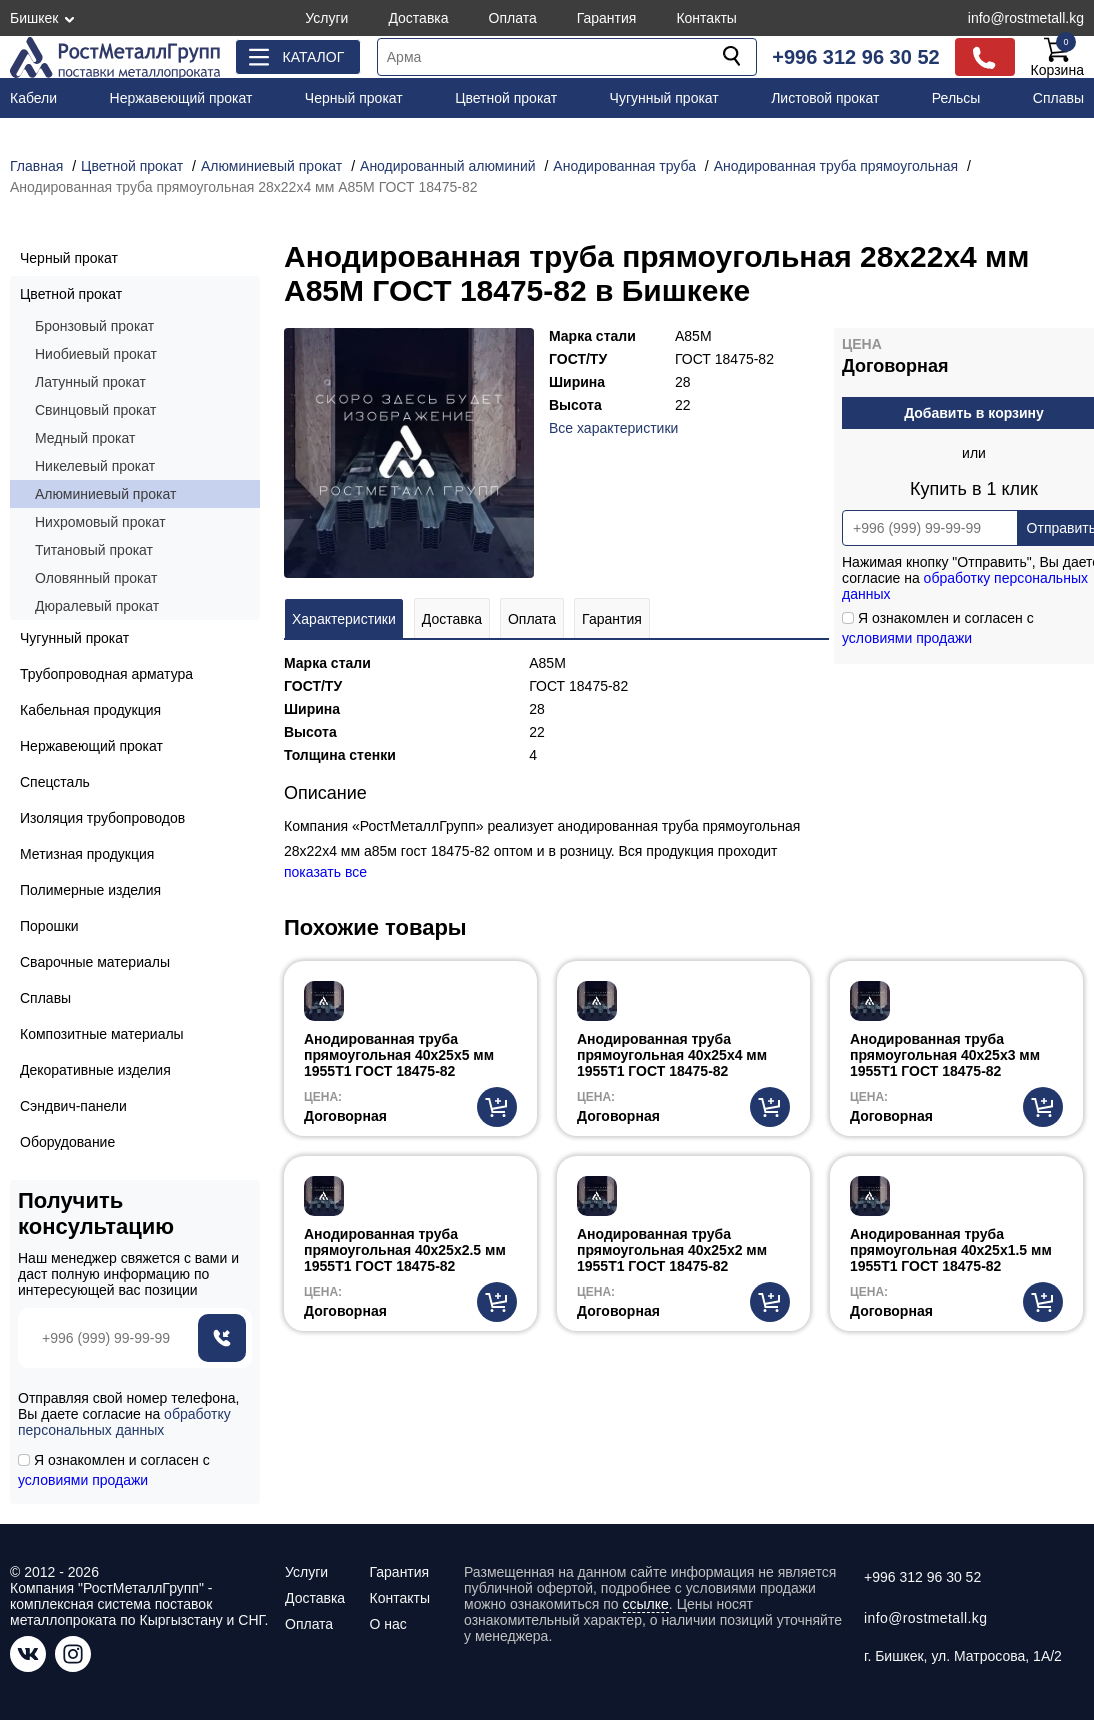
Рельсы (956, 98)
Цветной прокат (506, 98)
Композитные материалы (102, 1034)
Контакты (706, 18)
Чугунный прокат (664, 98)
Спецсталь (55, 782)
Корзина (1057, 57)
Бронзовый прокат (94, 326)
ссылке (646, 1604)
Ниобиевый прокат (96, 354)
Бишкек (34, 18)
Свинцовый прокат (95, 410)
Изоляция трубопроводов (102, 818)
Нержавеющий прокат (181, 98)
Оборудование (67, 1142)
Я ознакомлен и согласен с (114, 1470)
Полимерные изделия (90, 890)
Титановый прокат (94, 550)
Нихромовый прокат (100, 522)
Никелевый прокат (95, 466)
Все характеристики (613, 428)
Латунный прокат (90, 382)
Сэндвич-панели (73, 1106)
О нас (387, 1624)
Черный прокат (354, 98)
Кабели (33, 98)
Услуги (326, 18)
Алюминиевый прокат (105, 494)
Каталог (313, 57)
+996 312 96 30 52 (855, 57)
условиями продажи (907, 638)
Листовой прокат (825, 98)
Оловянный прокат (96, 578)
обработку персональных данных (124, 1422)
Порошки (49, 926)
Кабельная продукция (90, 710)
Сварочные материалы (95, 962)
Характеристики (344, 619)
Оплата (513, 18)
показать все (325, 872)
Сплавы (1058, 98)
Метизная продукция (87, 854)
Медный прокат (85, 438)
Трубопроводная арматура (106, 674)
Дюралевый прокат (97, 606)
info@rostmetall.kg (1026, 18)
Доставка (418, 18)
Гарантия (607, 18)
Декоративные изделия (95, 1070)
